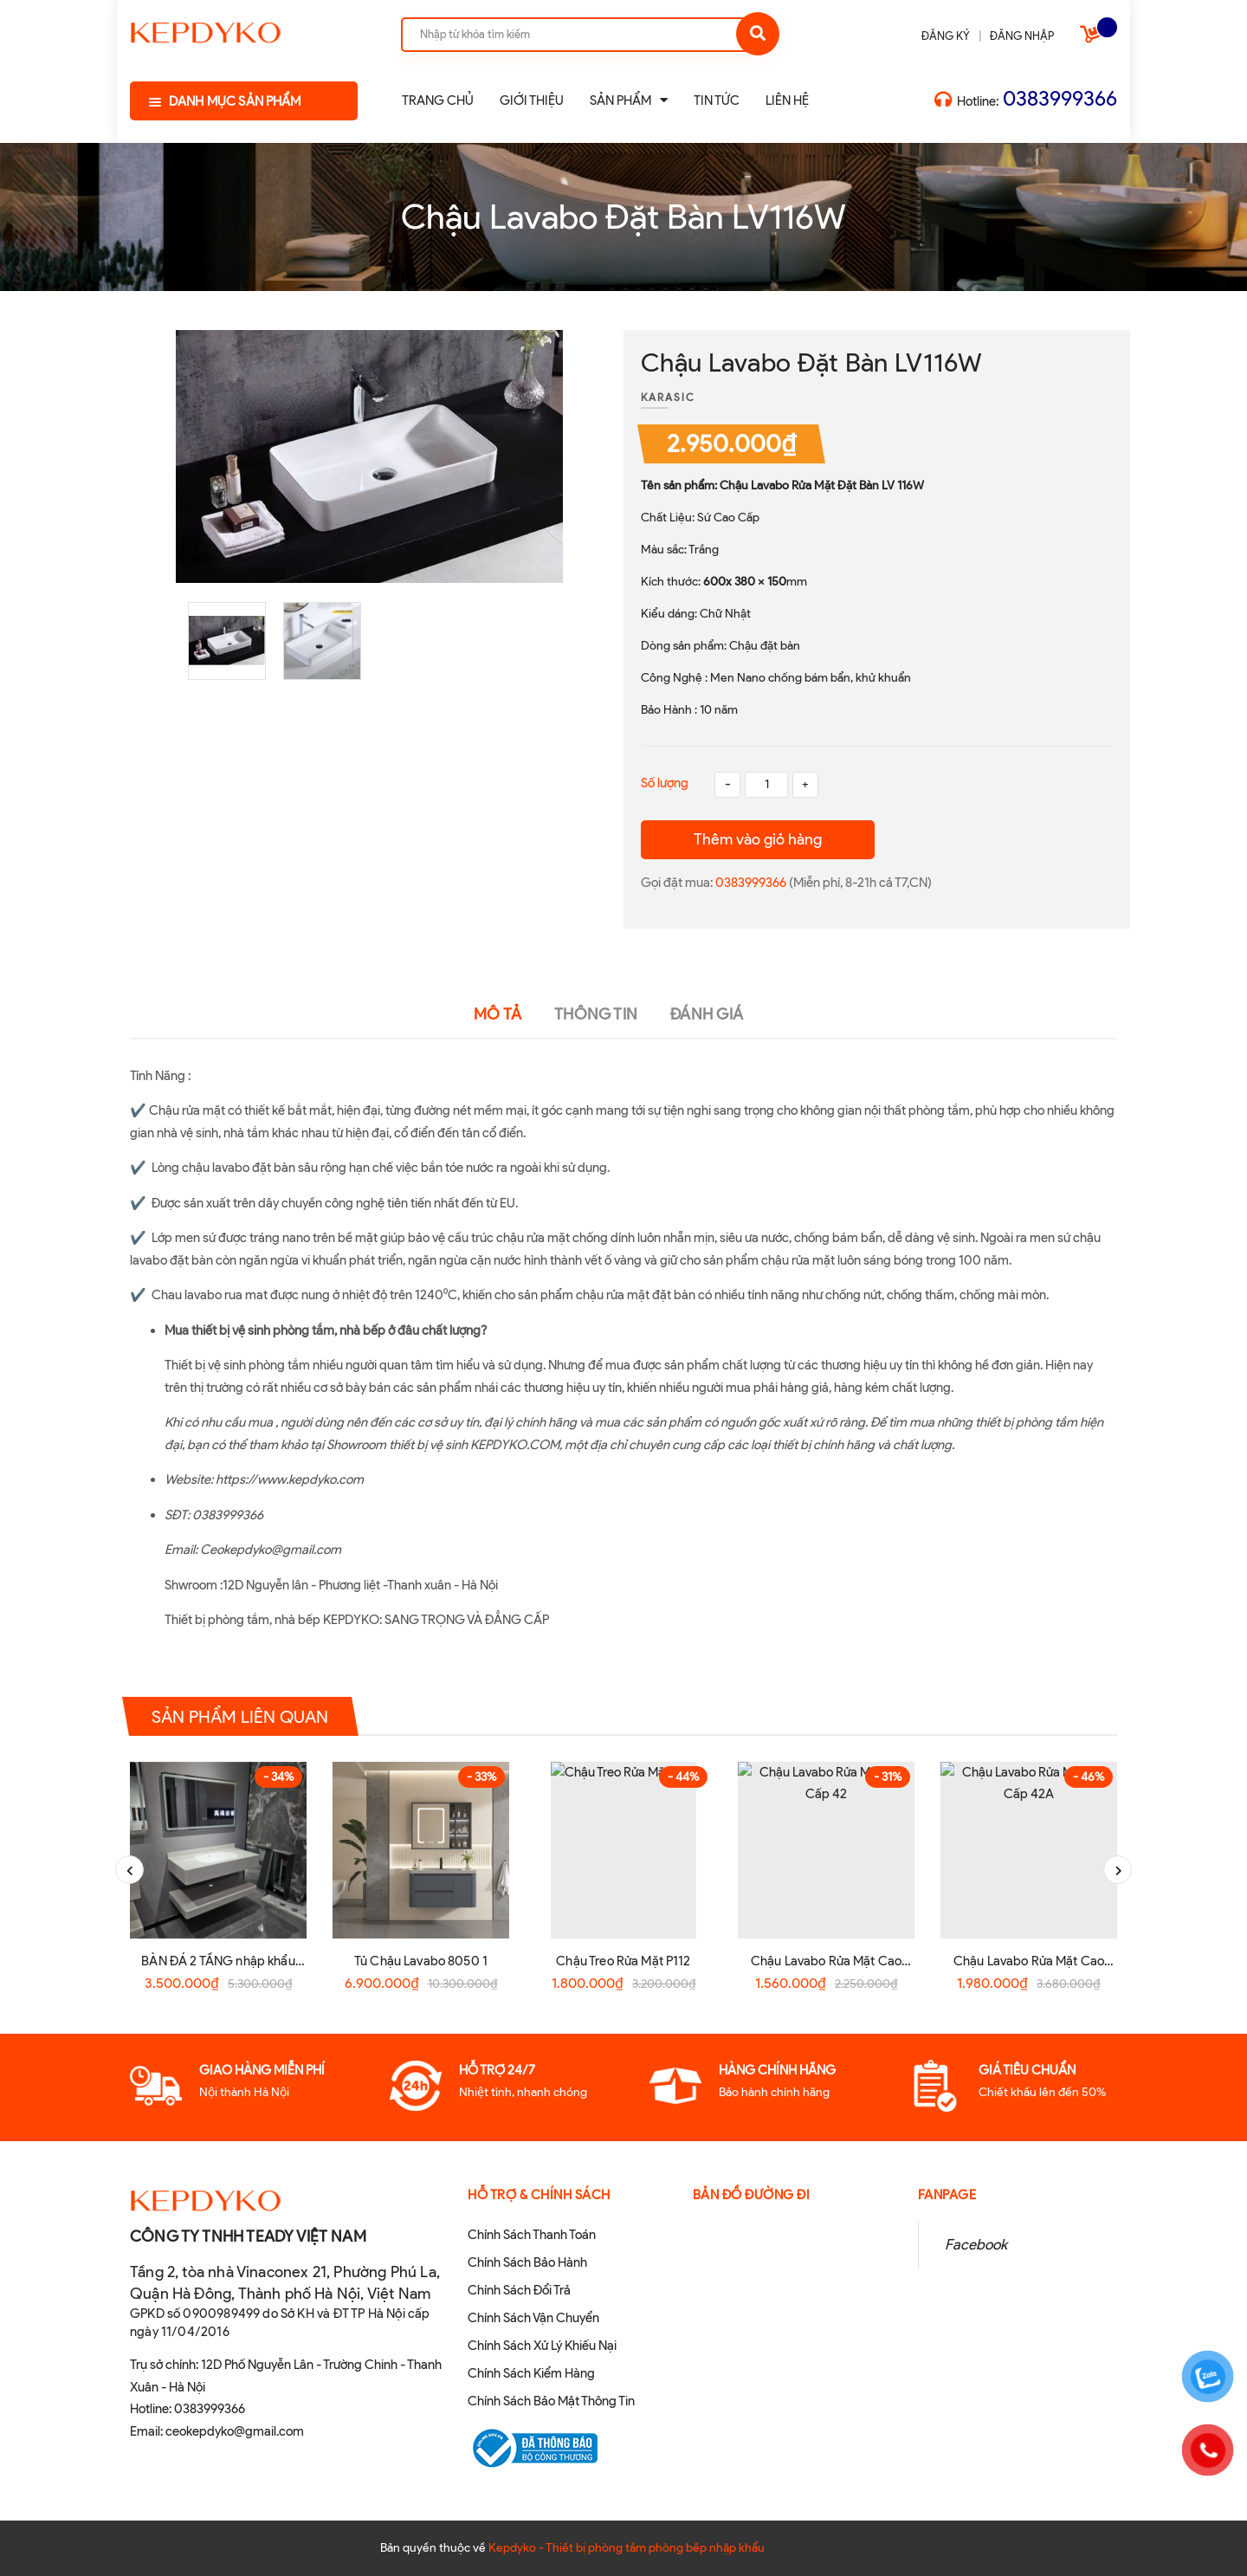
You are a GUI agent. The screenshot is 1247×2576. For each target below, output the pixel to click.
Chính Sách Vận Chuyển (533, 2318)
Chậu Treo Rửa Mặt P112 (623, 1961)
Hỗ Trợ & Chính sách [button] (539, 2195)
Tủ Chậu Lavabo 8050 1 (421, 1961)
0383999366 (1060, 98)
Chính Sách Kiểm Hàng (531, 2373)
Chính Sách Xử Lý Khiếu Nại (542, 2345)
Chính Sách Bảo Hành (527, 2262)
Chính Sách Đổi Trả (519, 2290)
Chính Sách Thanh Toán (532, 2235)
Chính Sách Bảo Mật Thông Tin (551, 2401)
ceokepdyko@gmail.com (234, 2431)
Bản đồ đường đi (752, 2195)
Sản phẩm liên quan (240, 1715)
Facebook (976, 2244)
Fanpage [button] (947, 2195)
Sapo (853, 2547)
